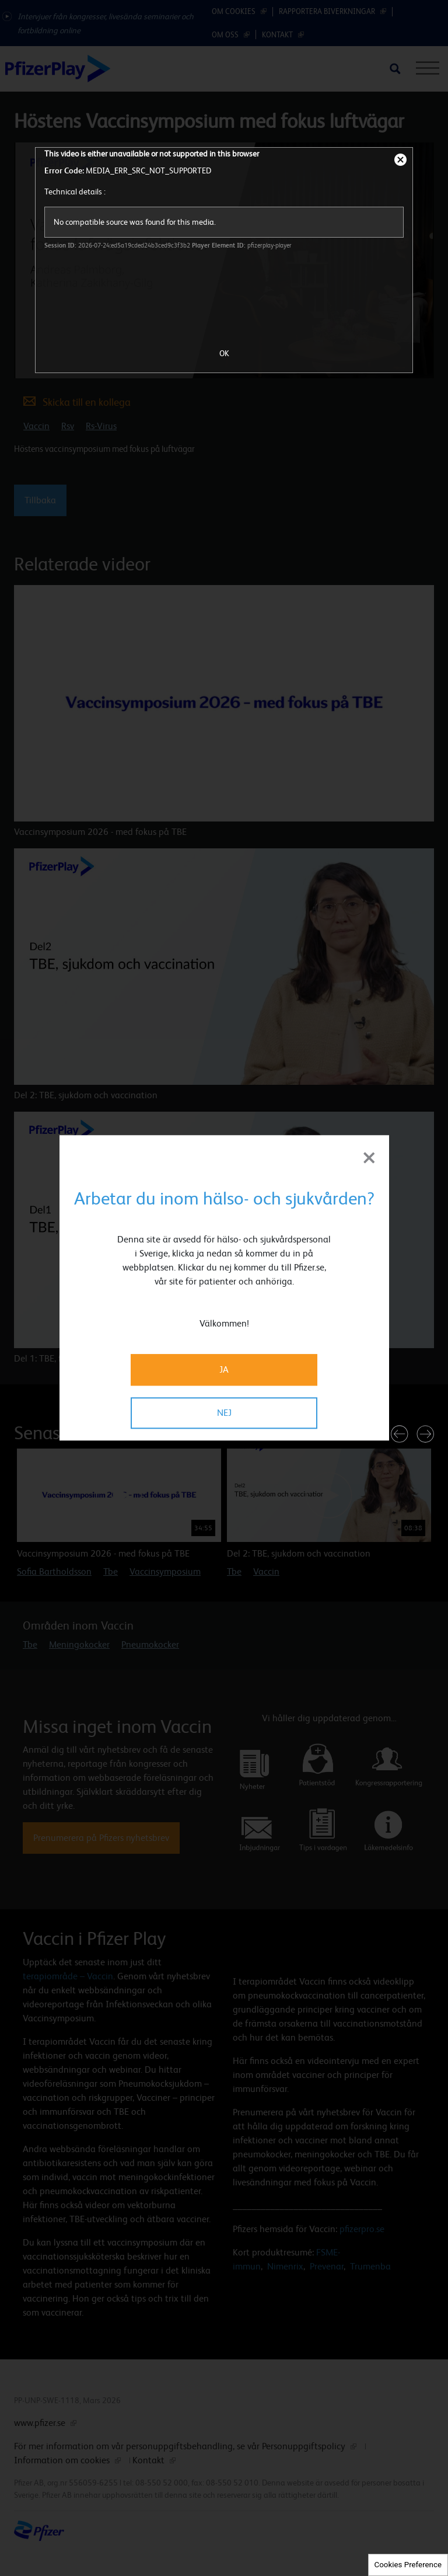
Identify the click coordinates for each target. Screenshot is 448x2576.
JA (224, 1370)
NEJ (224, 1413)
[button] (399, 1434)
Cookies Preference (408, 2564)
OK (224, 353)
